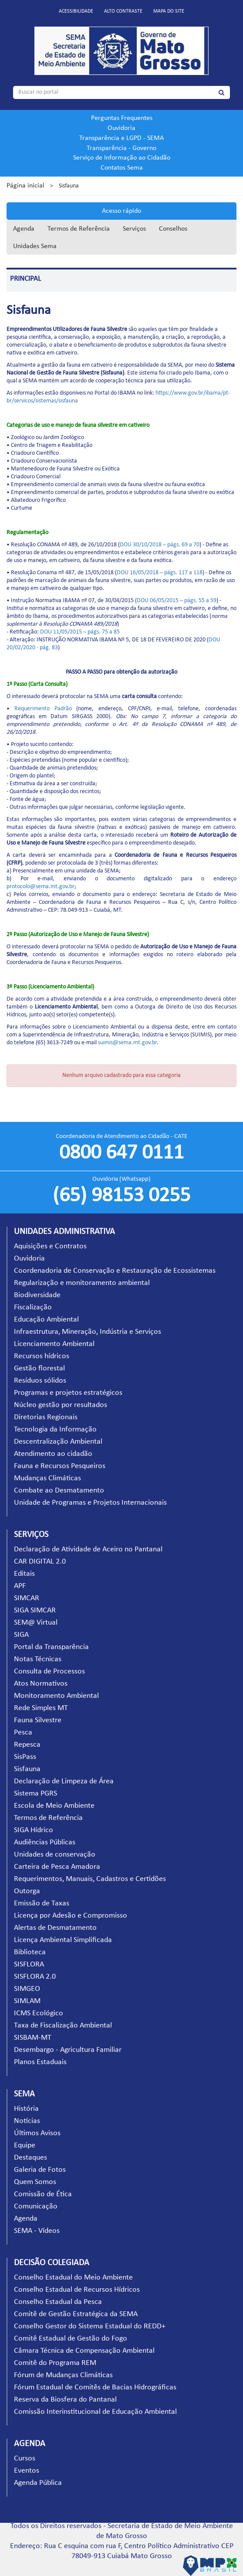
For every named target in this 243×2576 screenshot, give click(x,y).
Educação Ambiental (46, 1319)
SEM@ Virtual (35, 1623)
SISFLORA (29, 1964)
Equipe (24, 2145)
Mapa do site (168, 11)
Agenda (23, 228)
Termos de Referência (78, 228)
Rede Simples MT (41, 1708)
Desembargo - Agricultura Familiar (68, 2050)
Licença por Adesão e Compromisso (70, 1916)
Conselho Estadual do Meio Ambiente (73, 2277)
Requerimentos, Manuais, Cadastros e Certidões (90, 1879)
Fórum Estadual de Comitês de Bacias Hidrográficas (95, 2387)
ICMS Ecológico (38, 2013)
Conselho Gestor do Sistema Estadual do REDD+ (89, 2326)
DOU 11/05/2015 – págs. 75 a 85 (80, 632)
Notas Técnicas (37, 1659)
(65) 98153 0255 (121, 1196)
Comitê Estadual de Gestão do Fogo (70, 2338)
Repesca (27, 1745)
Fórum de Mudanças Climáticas (63, 2375)
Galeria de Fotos (40, 2170)
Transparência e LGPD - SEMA (121, 138)
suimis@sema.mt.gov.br (127, 1042)
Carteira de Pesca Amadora (57, 1867)
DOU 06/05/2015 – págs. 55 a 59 (176, 600)
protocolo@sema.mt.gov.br (40, 886)
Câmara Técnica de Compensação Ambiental (84, 2351)
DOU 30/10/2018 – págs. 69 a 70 (159, 545)
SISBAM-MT (32, 2038)
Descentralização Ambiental (58, 1442)
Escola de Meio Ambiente (54, 1806)
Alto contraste (123, 11)
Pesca (23, 1732)
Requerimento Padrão (43, 708)
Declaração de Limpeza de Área (64, 1781)
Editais (24, 1574)
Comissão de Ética (43, 2194)
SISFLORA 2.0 (35, 1977)
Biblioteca (30, 1952)
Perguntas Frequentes (121, 118)
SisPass (25, 1757)
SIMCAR (26, 1598)
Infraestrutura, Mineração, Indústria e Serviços (87, 1332)
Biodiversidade (37, 1295)
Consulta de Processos (49, 1671)
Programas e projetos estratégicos (68, 1393)
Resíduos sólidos (40, 1381)
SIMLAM (27, 2001)
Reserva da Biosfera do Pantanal (65, 2399)
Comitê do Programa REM (55, 2363)
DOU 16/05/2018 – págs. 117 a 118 (159, 572)
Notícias (27, 2121)
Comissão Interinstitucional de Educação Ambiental (95, 2412)
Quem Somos (35, 2182)
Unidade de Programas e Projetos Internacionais (90, 1503)
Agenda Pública (38, 2483)
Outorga (27, 1891)
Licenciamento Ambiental (54, 1344)
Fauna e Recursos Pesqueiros (59, 1466)
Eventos (26, 2471)
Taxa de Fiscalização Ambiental (63, 2025)
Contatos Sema (122, 167)
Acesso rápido (121, 211)
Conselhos (173, 228)
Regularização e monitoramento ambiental (82, 1283)
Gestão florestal (39, 1368)
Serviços (134, 228)
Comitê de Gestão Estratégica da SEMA (76, 2314)
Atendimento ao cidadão (53, 1454)
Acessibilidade (76, 11)
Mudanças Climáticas (47, 1478)
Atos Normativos (41, 1684)
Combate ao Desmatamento (59, 1490)
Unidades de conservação (54, 1854)
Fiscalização (33, 1307)
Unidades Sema (35, 246)
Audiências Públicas (44, 1842)
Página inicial (25, 185)
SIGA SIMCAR (35, 1610)
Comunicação (35, 2206)
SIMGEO (27, 1989)
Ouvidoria (121, 128)
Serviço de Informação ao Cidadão (121, 157)
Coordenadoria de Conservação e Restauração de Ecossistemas (115, 1271)
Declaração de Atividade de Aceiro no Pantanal (88, 1549)
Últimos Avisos (37, 2133)
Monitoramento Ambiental (56, 1696)
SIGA (21, 1635)
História (26, 2109)
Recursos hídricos (41, 1356)
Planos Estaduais (40, 2062)
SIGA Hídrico (33, 1830)
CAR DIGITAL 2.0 (40, 1561)
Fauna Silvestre (37, 1720)
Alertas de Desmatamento (55, 1928)
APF (20, 1586)
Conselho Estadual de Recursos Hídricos (77, 2290)
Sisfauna (27, 1769)
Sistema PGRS (35, 1793)
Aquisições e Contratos (50, 1246)
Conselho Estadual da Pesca (58, 2302)
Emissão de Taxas (41, 1903)
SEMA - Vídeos (37, 2231)
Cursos (24, 2458)
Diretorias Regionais (46, 1417)
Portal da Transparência (51, 1647)
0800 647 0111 (121, 1153)
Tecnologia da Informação (55, 1429)
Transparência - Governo (121, 148)
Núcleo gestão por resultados (60, 1405)
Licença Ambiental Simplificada (63, 1940)
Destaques (30, 2157)
